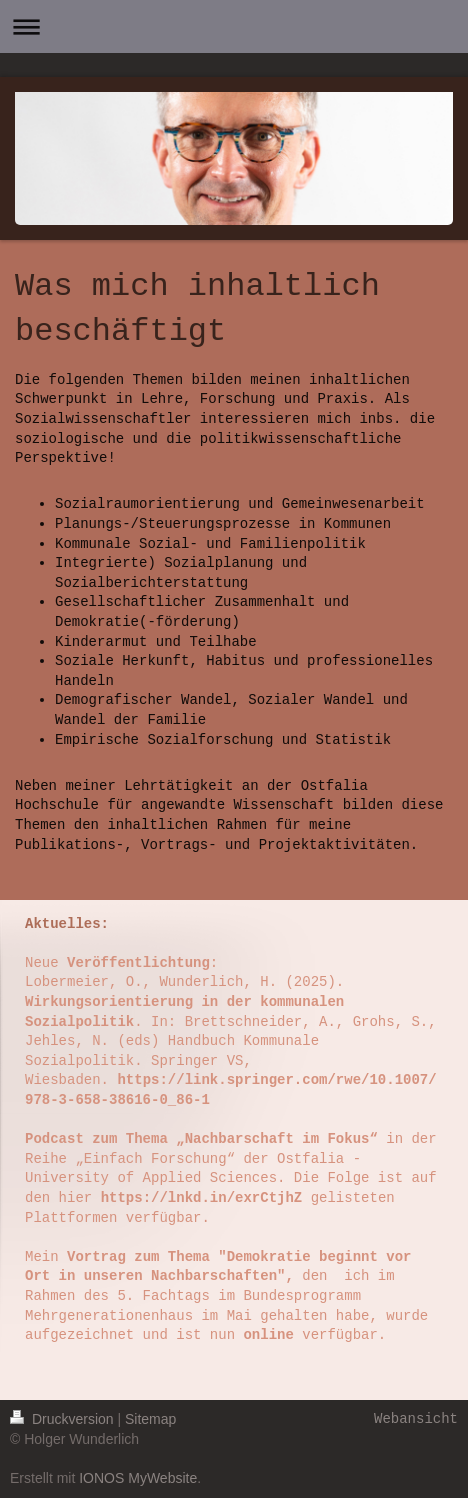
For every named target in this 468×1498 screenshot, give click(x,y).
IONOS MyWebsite (138, 1478)
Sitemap (150, 1419)
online (268, 1335)
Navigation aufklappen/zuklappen (234, 26)
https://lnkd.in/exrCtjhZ (202, 1198)
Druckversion (63, 1419)
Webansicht (416, 1419)
